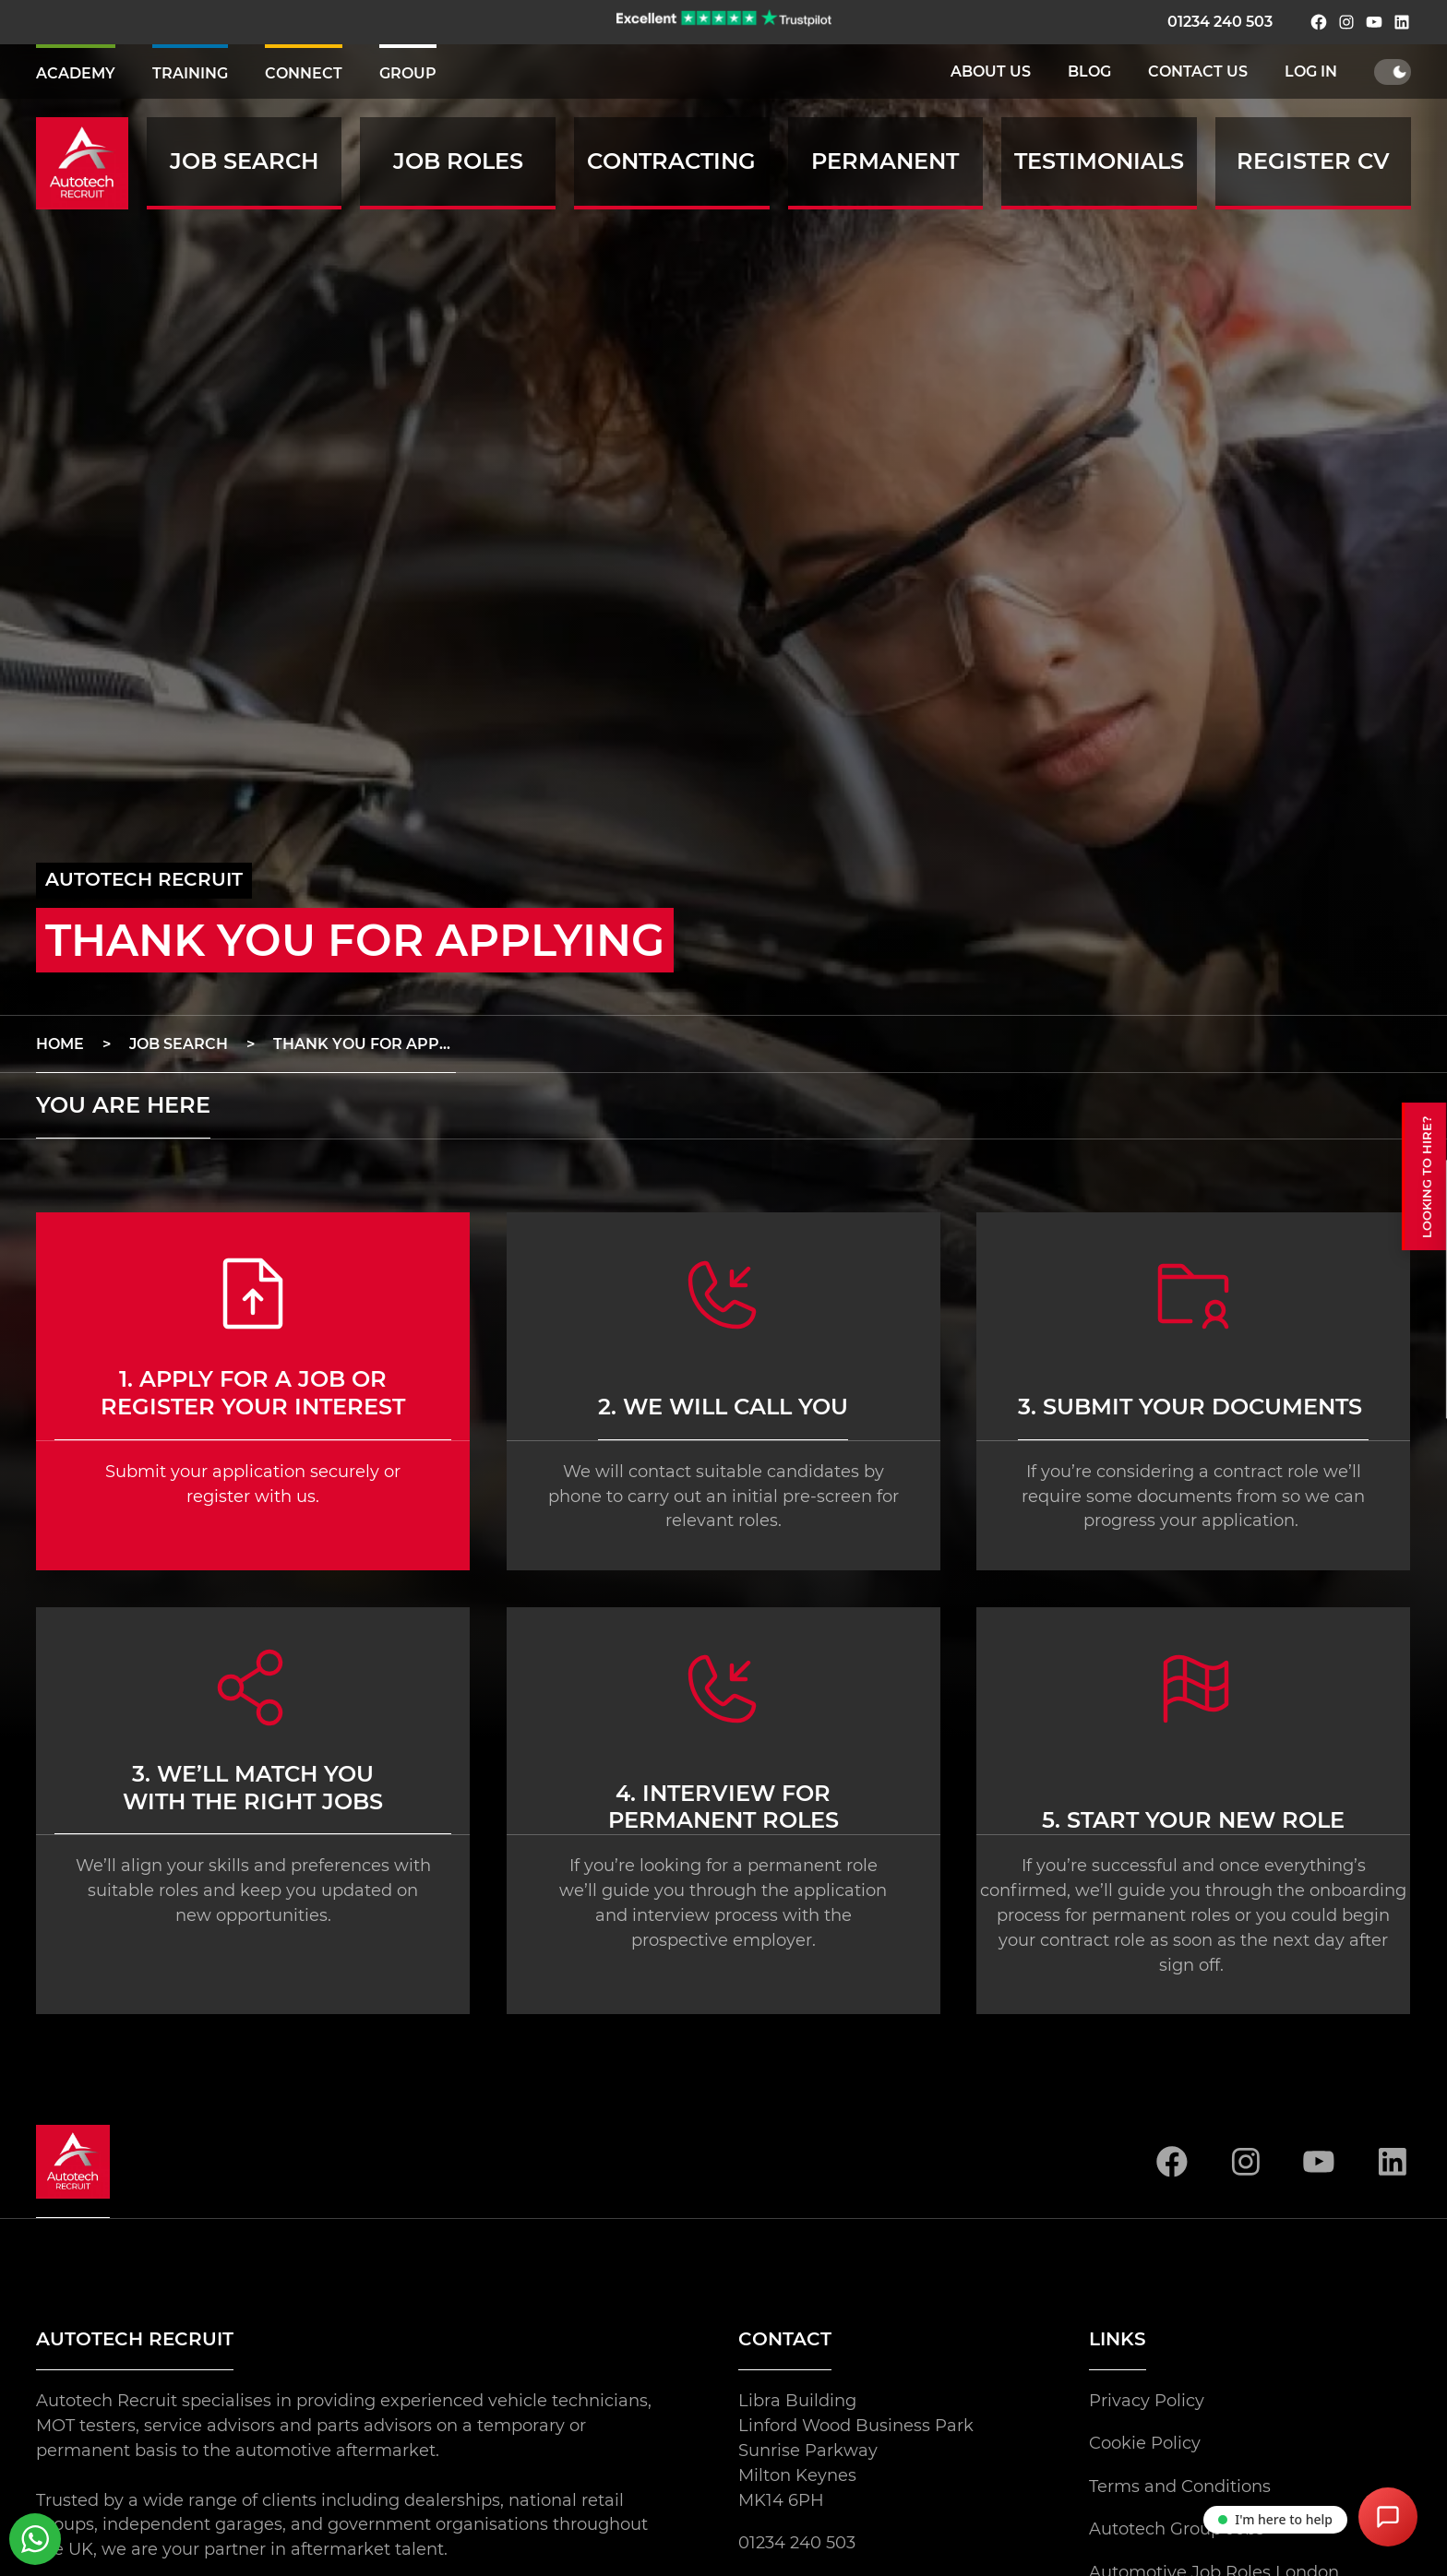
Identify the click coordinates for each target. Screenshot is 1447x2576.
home (60, 1044)
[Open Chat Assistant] (1387, 2516)
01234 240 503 (1220, 21)
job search (178, 1044)
